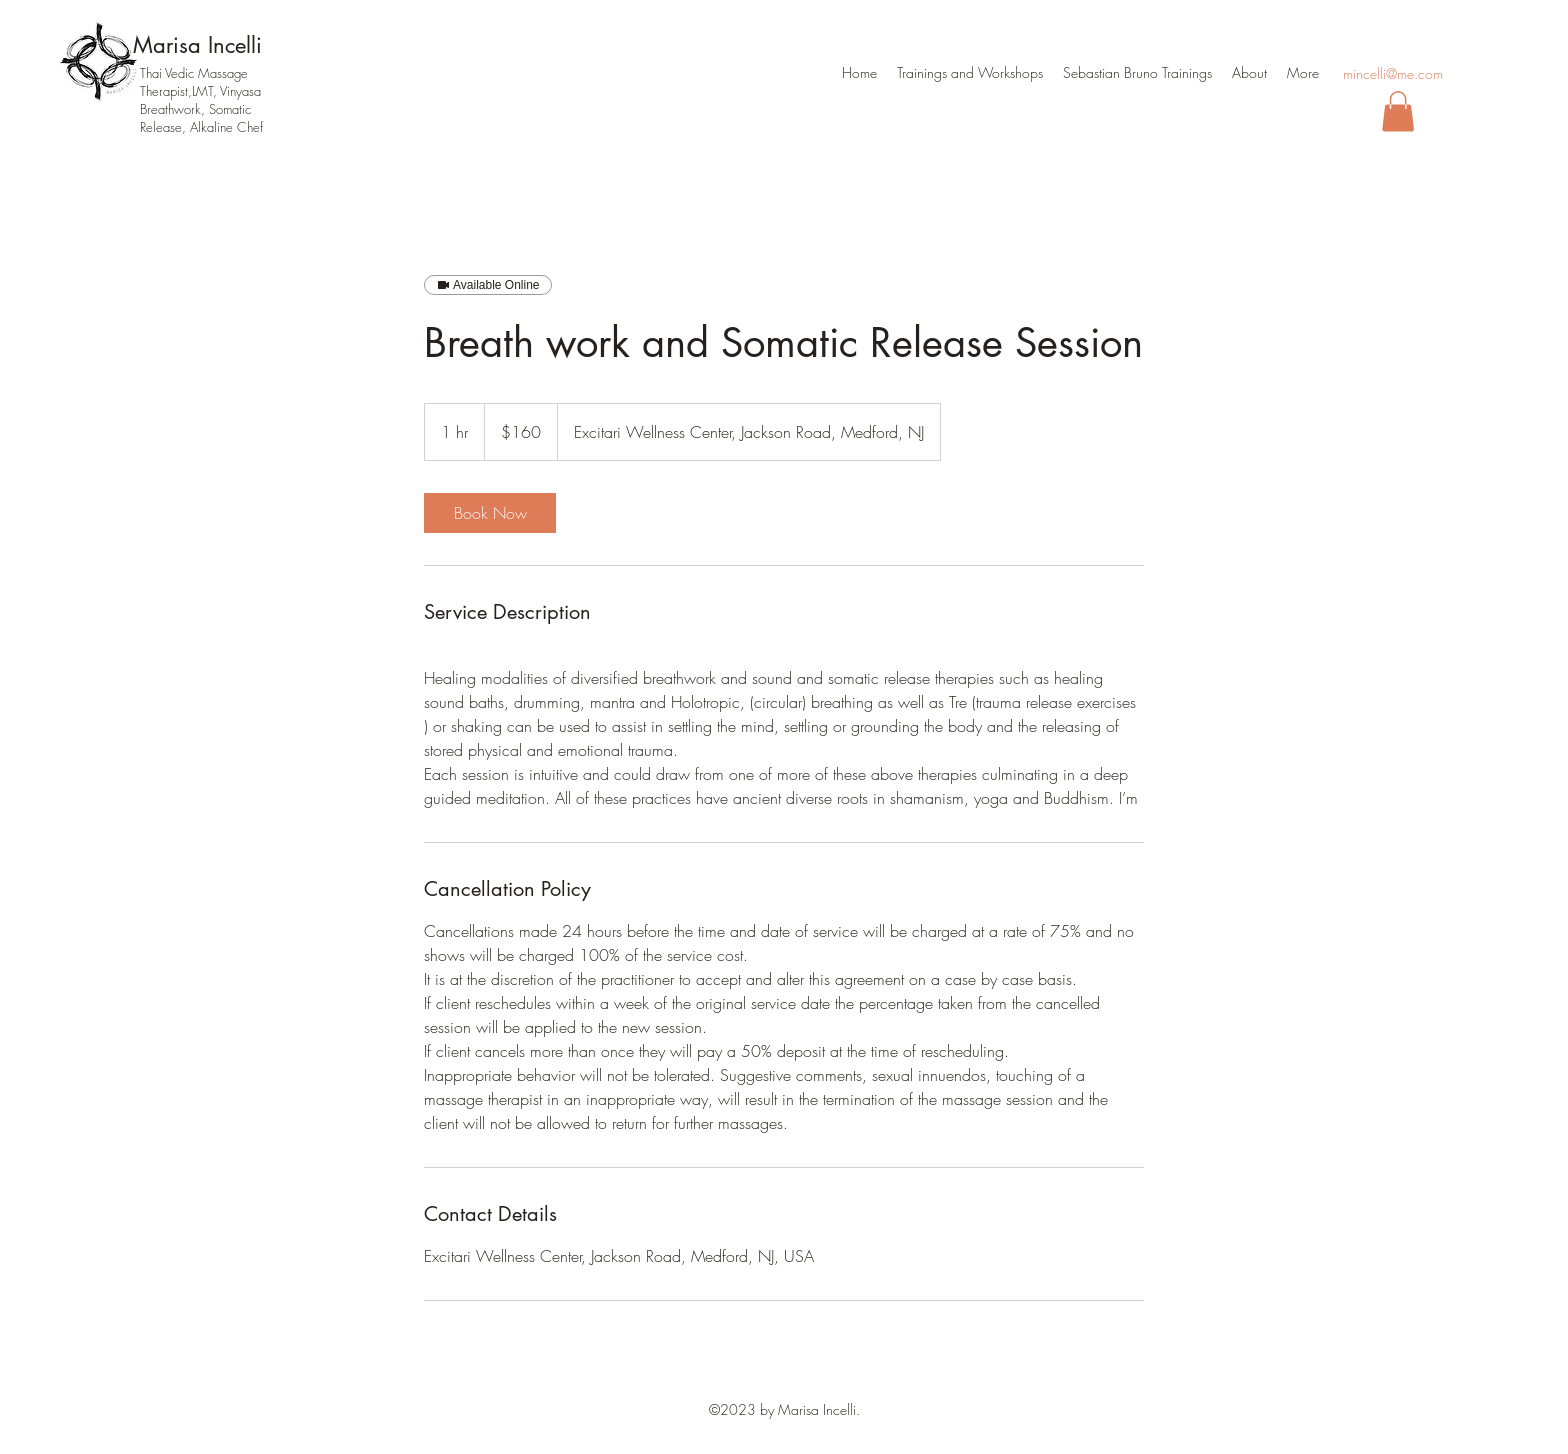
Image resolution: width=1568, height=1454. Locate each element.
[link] (490, 513)
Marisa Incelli (197, 45)
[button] (1398, 111)
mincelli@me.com (1393, 73)
